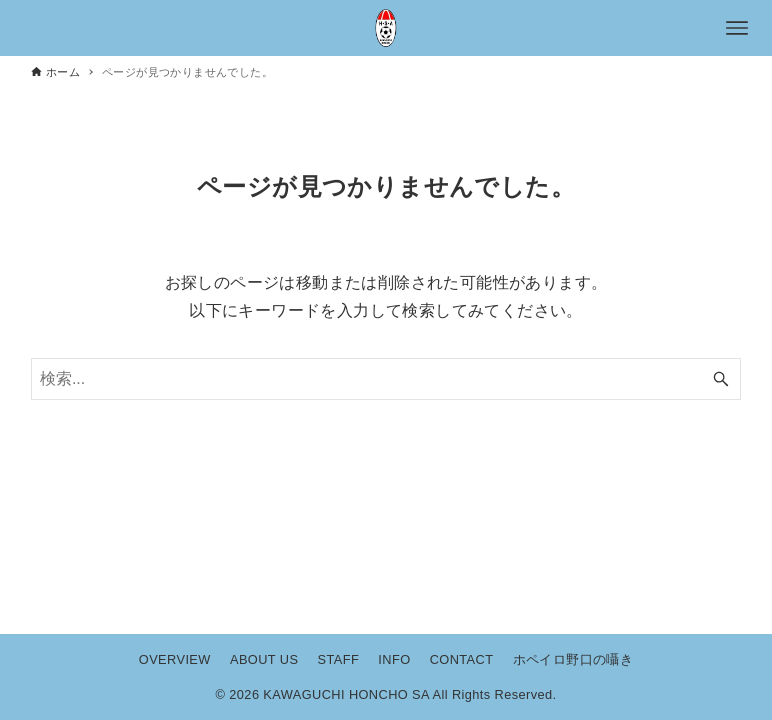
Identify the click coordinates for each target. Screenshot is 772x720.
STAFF (339, 659)
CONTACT (462, 659)
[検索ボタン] (721, 379)
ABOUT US (264, 659)
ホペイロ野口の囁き (573, 659)
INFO (394, 659)
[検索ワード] (386, 379)
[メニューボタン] (737, 28)
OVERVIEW (175, 659)
